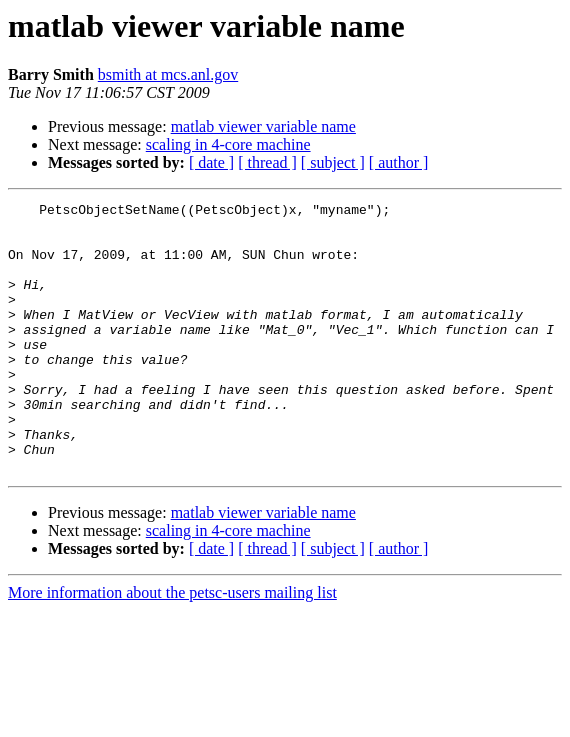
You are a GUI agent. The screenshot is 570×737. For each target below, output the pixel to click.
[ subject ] (333, 162)
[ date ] (211, 162)
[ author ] (399, 162)
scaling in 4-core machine (228, 144)
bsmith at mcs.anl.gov (168, 74)
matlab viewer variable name (263, 126)
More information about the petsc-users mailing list (172, 646)
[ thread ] (267, 162)
